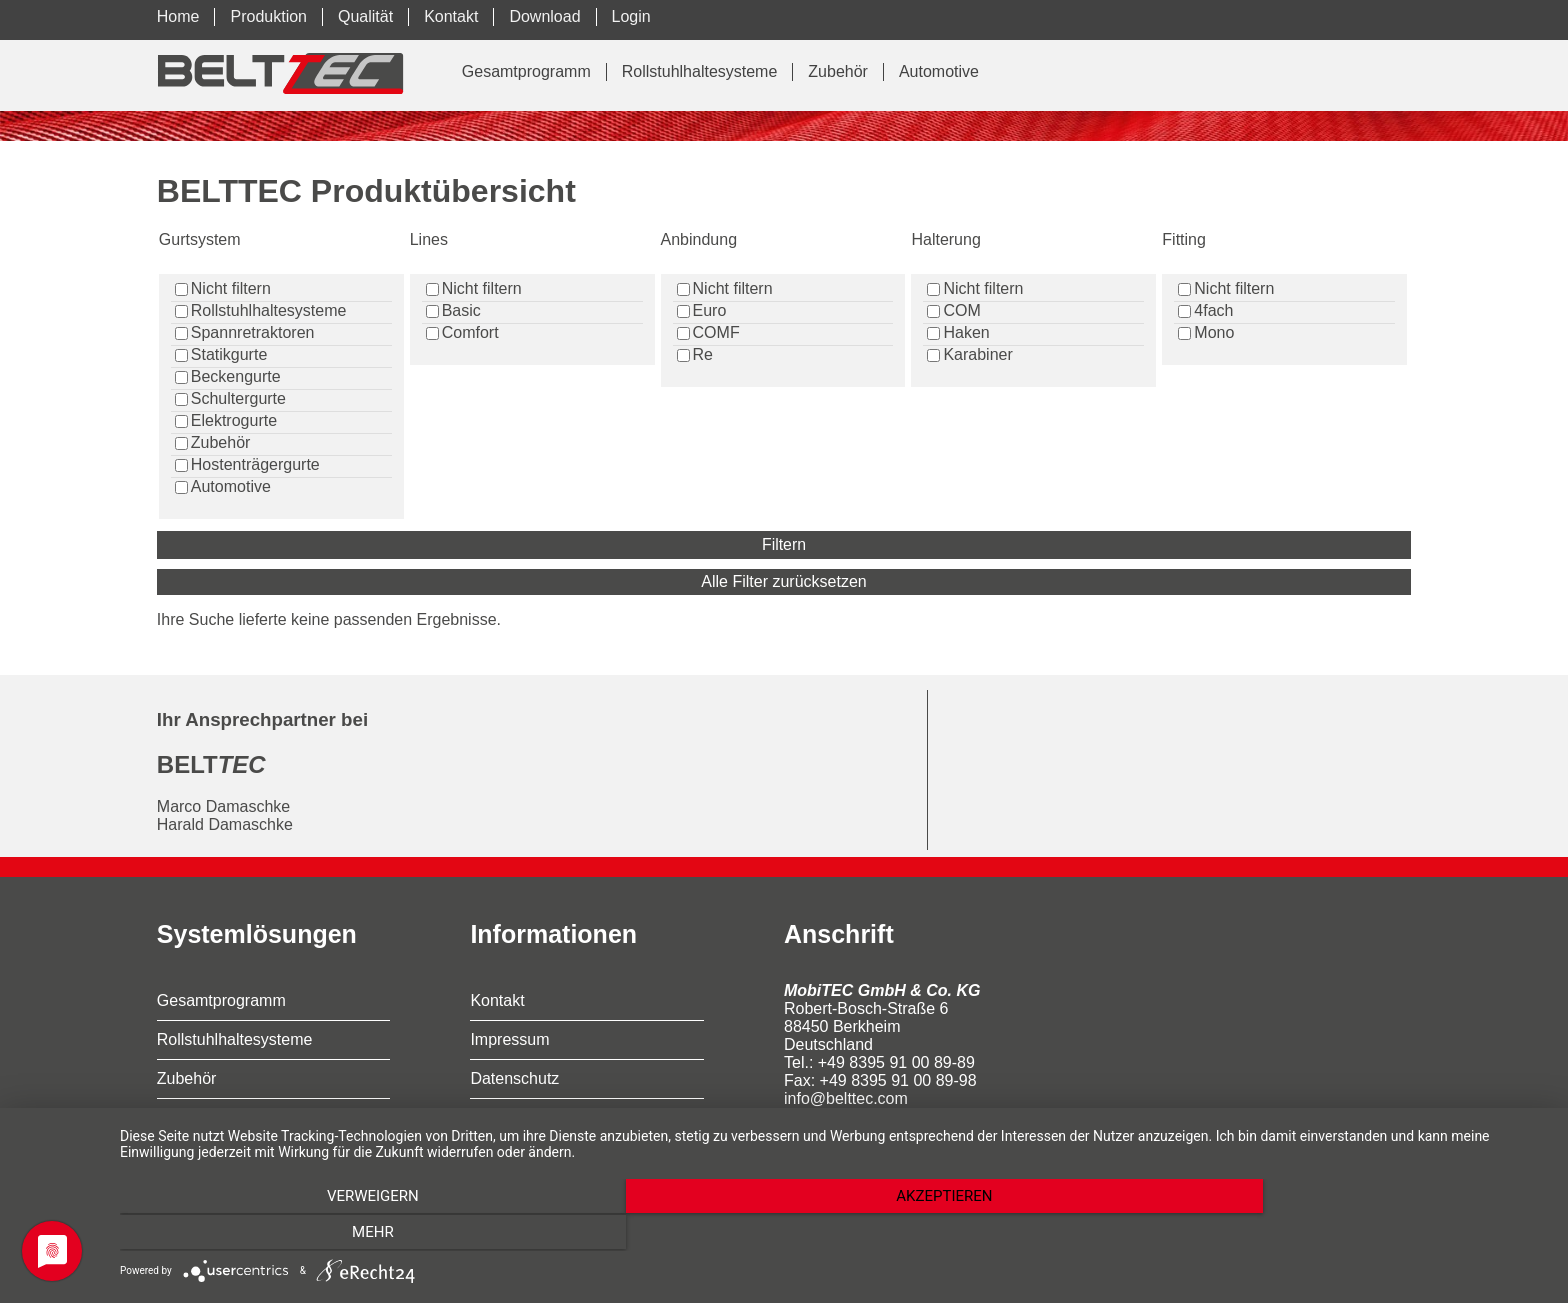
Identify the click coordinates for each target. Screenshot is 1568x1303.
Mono (1214, 332)
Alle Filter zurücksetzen (783, 581)
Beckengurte (236, 376)
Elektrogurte (234, 420)
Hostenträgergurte (255, 464)
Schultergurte (238, 398)
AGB (487, 1117)
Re (703, 354)
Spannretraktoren (253, 332)
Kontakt (497, 1000)
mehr (1334, 1234)
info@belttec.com (846, 1098)
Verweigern (334, 1234)
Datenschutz (514, 1078)
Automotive (939, 71)
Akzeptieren (834, 1234)
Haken (966, 332)
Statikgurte (229, 354)
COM (961, 310)
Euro (710, 310)
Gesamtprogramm (526, 71)
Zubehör (838, 71)
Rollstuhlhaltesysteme (700, 71)
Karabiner (977, 354)
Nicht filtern (231, 288)
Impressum (509, 1039)
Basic (461, 310)
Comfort (470, 332)
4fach (1213, 310)
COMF (716, 332)
